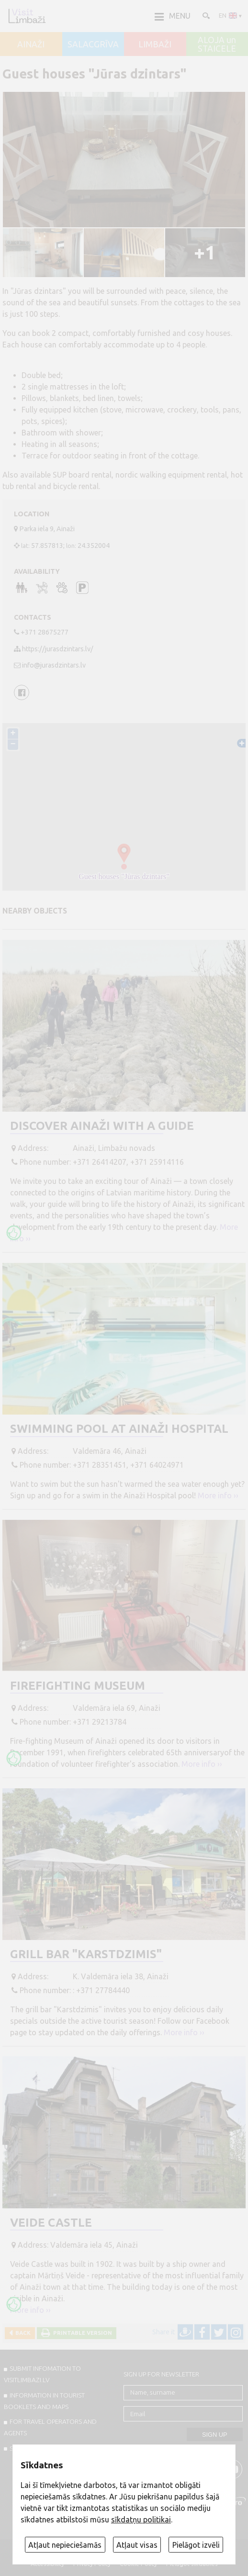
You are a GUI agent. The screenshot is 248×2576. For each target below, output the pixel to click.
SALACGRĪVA (93, 44)
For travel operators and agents (50, 2427)
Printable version (81, 2333)
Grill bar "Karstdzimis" (86, 1954)
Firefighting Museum (77, 1685)
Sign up (214, 2434)
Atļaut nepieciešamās (64, 2545)
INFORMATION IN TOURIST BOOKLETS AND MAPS (44, 2400)
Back (21, 2333)
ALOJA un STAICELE (217, 44)
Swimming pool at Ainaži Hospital (119, 1428)
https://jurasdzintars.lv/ (57, 649)
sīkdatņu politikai (141, 2519)
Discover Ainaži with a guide (102, 1125)
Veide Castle (51, 2222)
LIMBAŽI (154, 44)
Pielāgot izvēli (196, 2545)
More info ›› (218, 1495)
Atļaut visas (137, 2545)
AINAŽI (31, 44)
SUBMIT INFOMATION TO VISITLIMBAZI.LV (42, 2374)
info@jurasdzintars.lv (54, 665)
